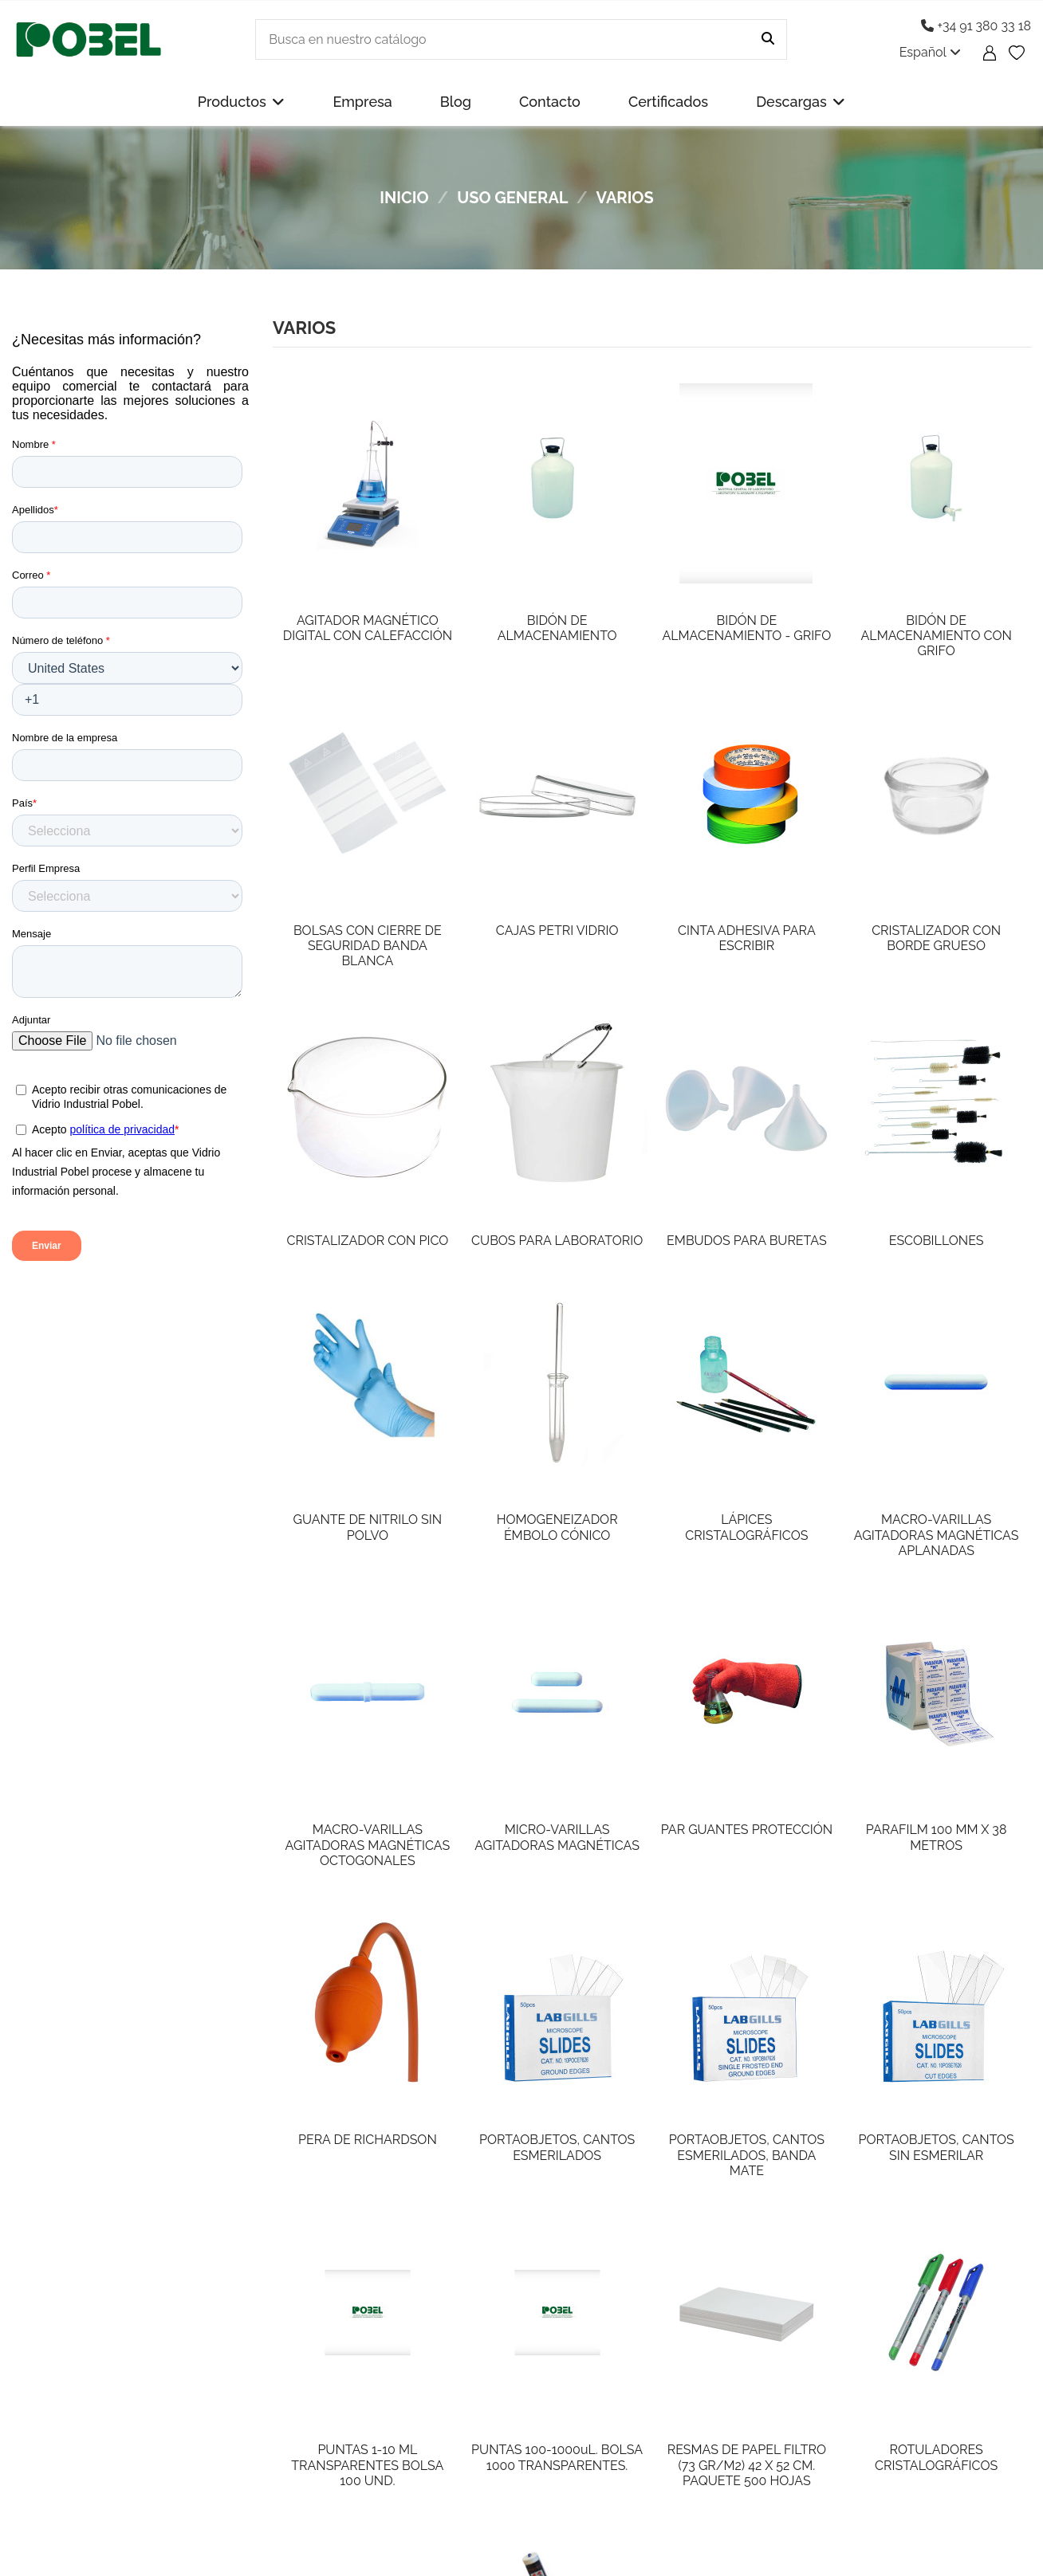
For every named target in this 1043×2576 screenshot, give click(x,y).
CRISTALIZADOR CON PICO (367, 1240)
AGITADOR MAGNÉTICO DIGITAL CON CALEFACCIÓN (367, 628)
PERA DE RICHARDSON (367, 2139)
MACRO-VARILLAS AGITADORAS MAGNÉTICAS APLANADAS (936, 1534)
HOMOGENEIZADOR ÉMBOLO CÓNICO (557, 1527)
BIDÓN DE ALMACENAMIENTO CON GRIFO (936, 635)
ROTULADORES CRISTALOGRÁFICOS (936, 2457)
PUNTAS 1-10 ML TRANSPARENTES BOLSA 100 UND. (367, 2465)
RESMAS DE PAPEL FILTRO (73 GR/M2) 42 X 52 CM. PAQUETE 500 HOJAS (746, 2465)
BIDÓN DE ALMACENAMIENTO (557, 628)
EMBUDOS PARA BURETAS (747, 1240)
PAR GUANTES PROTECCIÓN (746, 1829)
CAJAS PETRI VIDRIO (557, 930)
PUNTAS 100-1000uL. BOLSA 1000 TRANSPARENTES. (557, 2457)
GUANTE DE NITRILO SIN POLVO (368, 1527)
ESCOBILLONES (936, 1240)
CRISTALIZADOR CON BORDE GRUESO (936, 938)
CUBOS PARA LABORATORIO (557, 1240)
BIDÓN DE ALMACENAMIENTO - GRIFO (746, 628)
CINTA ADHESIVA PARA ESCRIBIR (747, 938)
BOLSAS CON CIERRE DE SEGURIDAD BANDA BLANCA (367, 945)
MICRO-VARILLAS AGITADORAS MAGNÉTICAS (557, 1837)
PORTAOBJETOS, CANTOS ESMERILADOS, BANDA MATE (747, 2154)
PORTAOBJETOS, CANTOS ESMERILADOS (557, 2147)
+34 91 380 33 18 (976, 25)
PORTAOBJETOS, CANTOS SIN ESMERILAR (935, 2147)
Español (930, 52)
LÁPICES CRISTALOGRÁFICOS (746, 1527)
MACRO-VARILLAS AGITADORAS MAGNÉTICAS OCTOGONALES (368, 1844)
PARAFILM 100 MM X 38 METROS (936, 1837)
